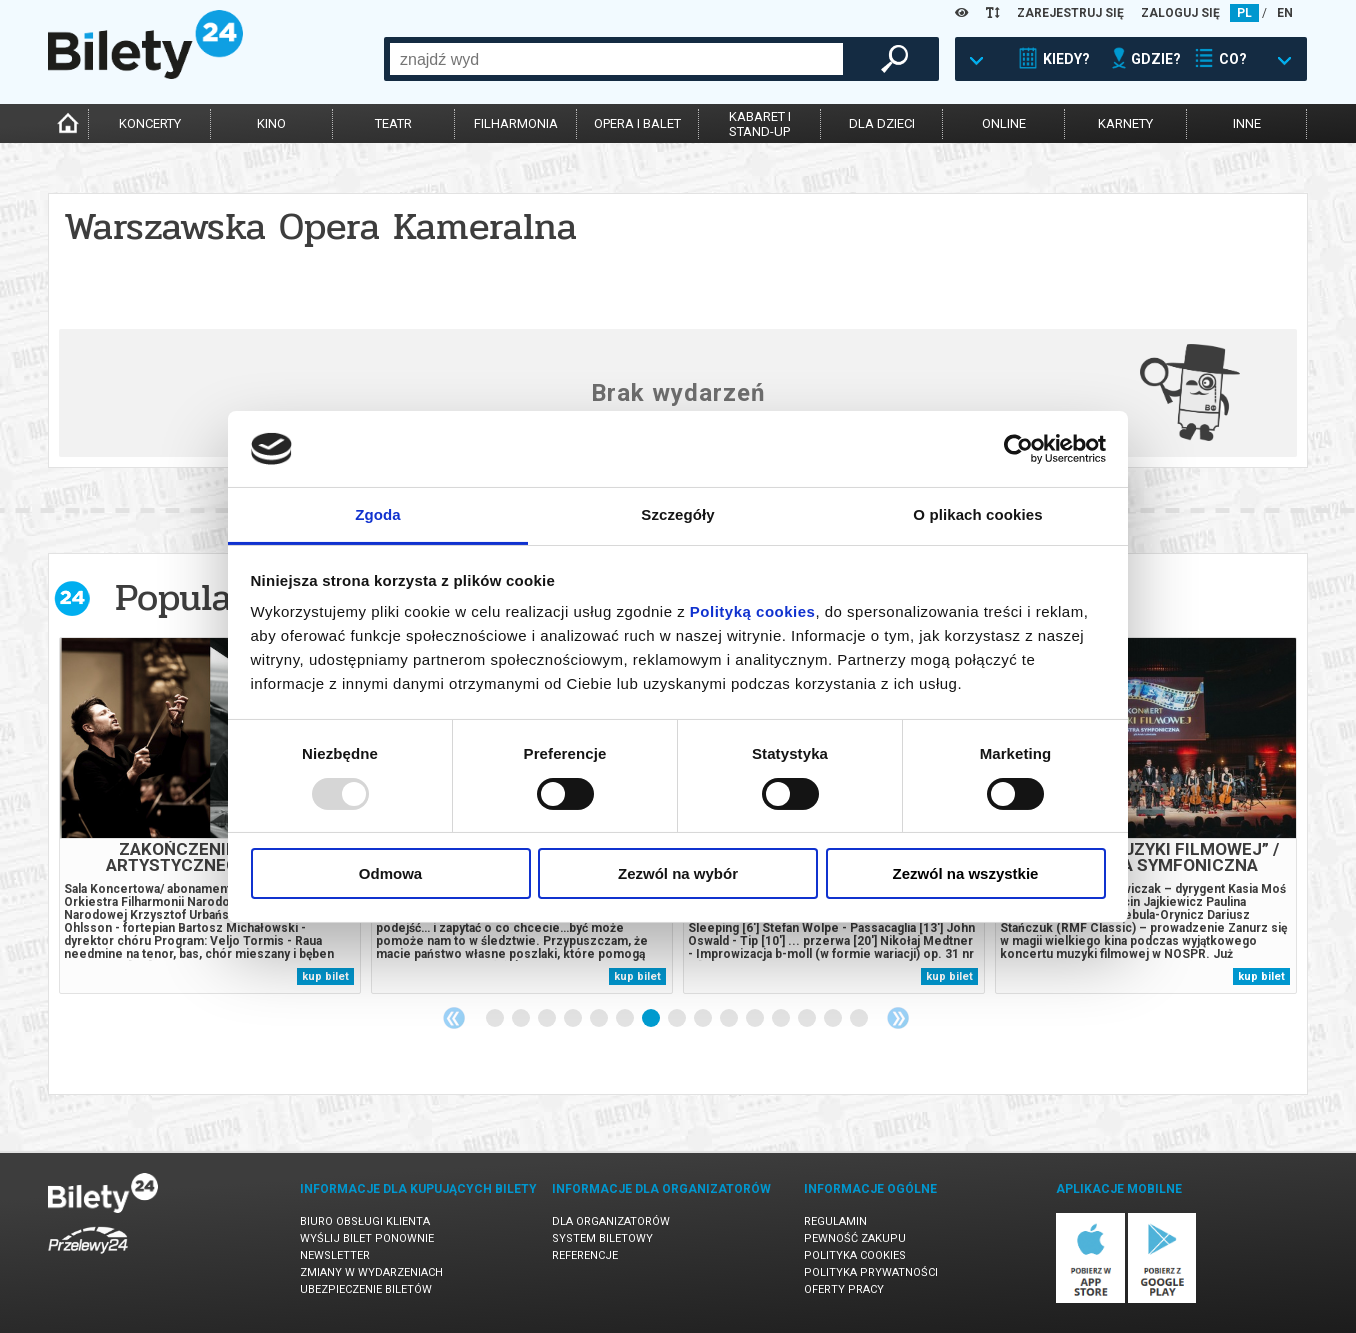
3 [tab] (548, 1019)
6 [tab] (626, 1019)
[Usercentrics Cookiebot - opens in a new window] (1018, 449)
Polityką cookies (753, 611)
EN (1285, 13)
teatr (393, 123)
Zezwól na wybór (678, 873)
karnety (1125, 123)
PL (1244, 13)
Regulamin (835, 1221)
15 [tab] (860, 1019)
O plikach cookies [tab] (977, 514)
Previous (454, 1018)
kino (271, 123)
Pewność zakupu (855, 1238)
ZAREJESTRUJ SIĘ (1070, 13)
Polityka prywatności (871, 1272)
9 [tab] (704, 1019)
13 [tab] (808, 1019)
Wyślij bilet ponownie (367, 1238)
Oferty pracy (844, 1289)
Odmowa (390, 873)
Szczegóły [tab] (677, 514)
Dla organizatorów (611, 1221)
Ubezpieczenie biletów (366, 1289)
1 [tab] (496, 1019)
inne (1247, 123)
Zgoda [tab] (378, 514)
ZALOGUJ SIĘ (1180, 13)
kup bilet (325, 976)
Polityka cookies (855, 1255)
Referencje (585, 1255)
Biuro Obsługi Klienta (365, 1221)
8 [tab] (678, 1019)
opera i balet (637, 123)
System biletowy (602, 1238)
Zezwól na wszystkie (966, 873)
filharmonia (516, 123)
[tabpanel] (210, 815)
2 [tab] (522, 1019)
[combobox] (616, 59)
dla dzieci (882, 123)
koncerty (150, 123)
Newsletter (335, 1255)
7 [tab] (652, 1019)
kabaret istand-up (760, 124)
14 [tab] (834, 1019)
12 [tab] (782, 1019)
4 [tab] (574, 1019)
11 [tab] (756, 1019)
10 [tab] (730, 1019)
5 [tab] (600, 1019)
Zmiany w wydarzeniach (371, 1272)
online (1004, 123)
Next (898, 1018)
